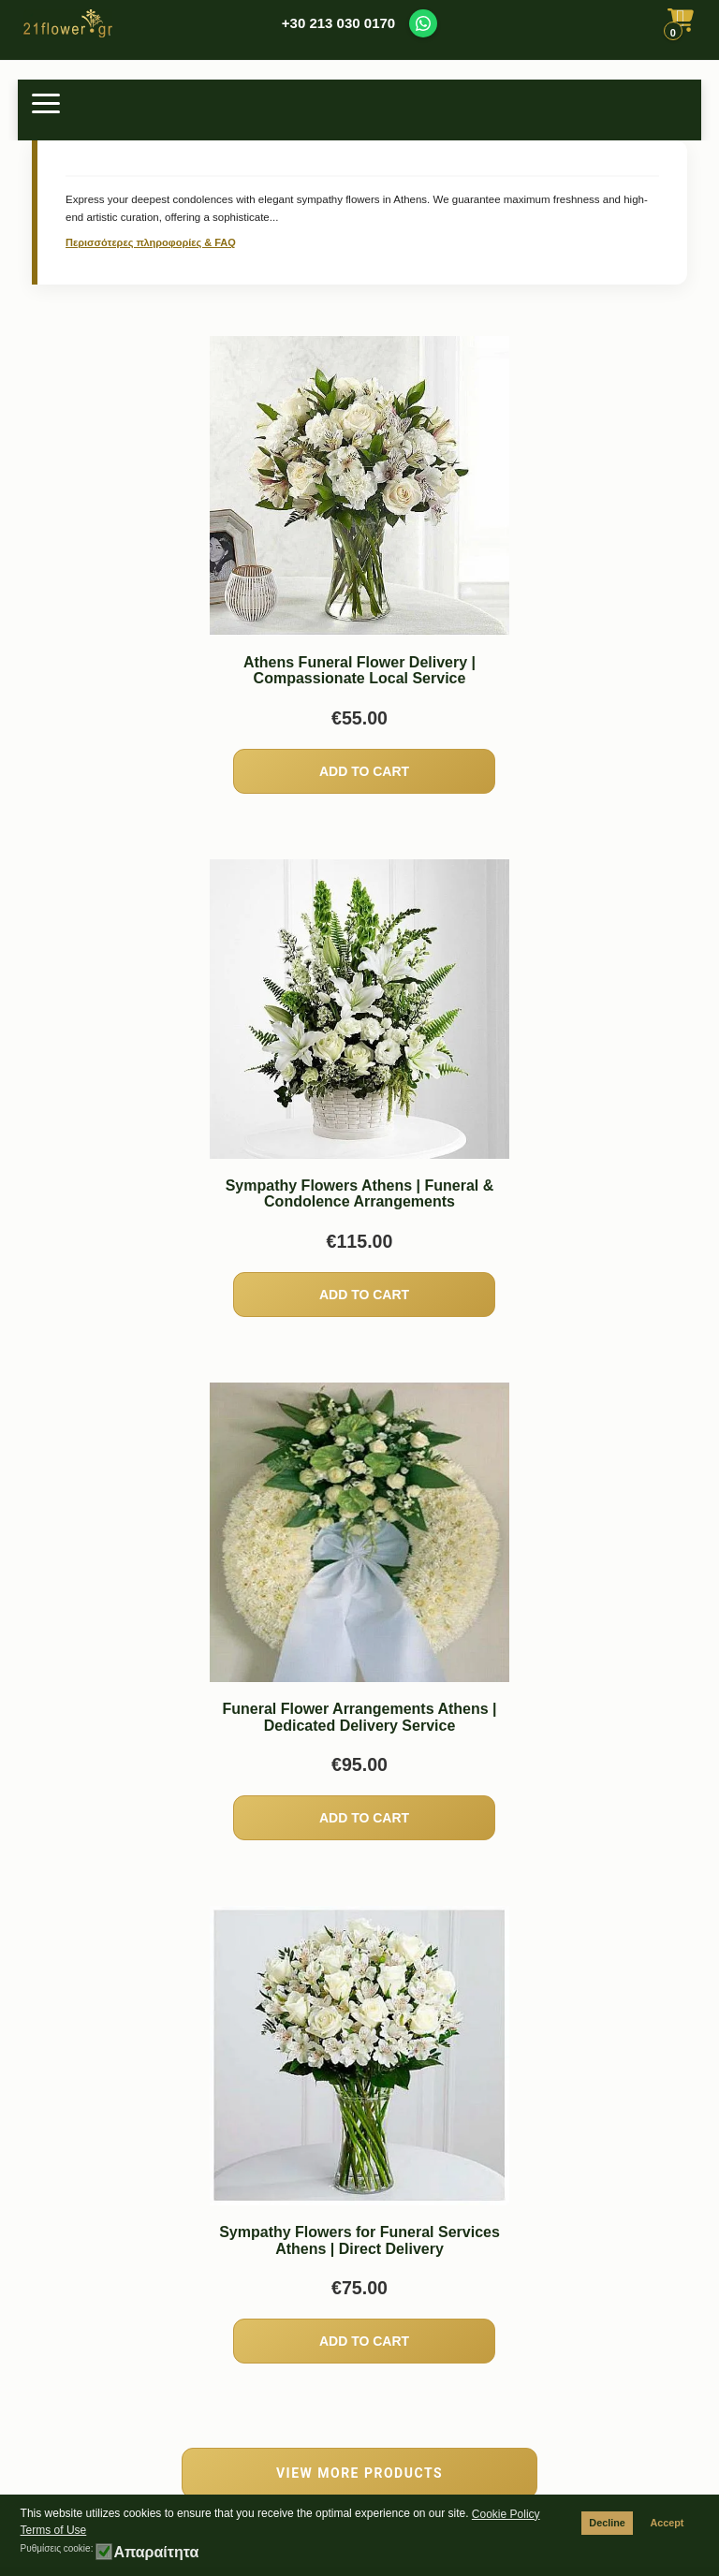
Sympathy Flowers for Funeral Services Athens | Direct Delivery (359, 2240)
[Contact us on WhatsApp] (423, 23)
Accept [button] (666, 2522)
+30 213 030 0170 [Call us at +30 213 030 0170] (338, 23)
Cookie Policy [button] (506, 2514)
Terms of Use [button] (54, 2530)
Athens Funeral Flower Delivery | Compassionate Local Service (359, 670)
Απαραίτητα (155, 2552)
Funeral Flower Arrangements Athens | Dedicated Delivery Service (359, 1717)
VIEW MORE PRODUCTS (359, 2473)
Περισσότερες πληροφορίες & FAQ (151, 242)
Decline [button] (606, 2522)
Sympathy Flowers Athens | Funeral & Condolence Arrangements (360, 1194)
